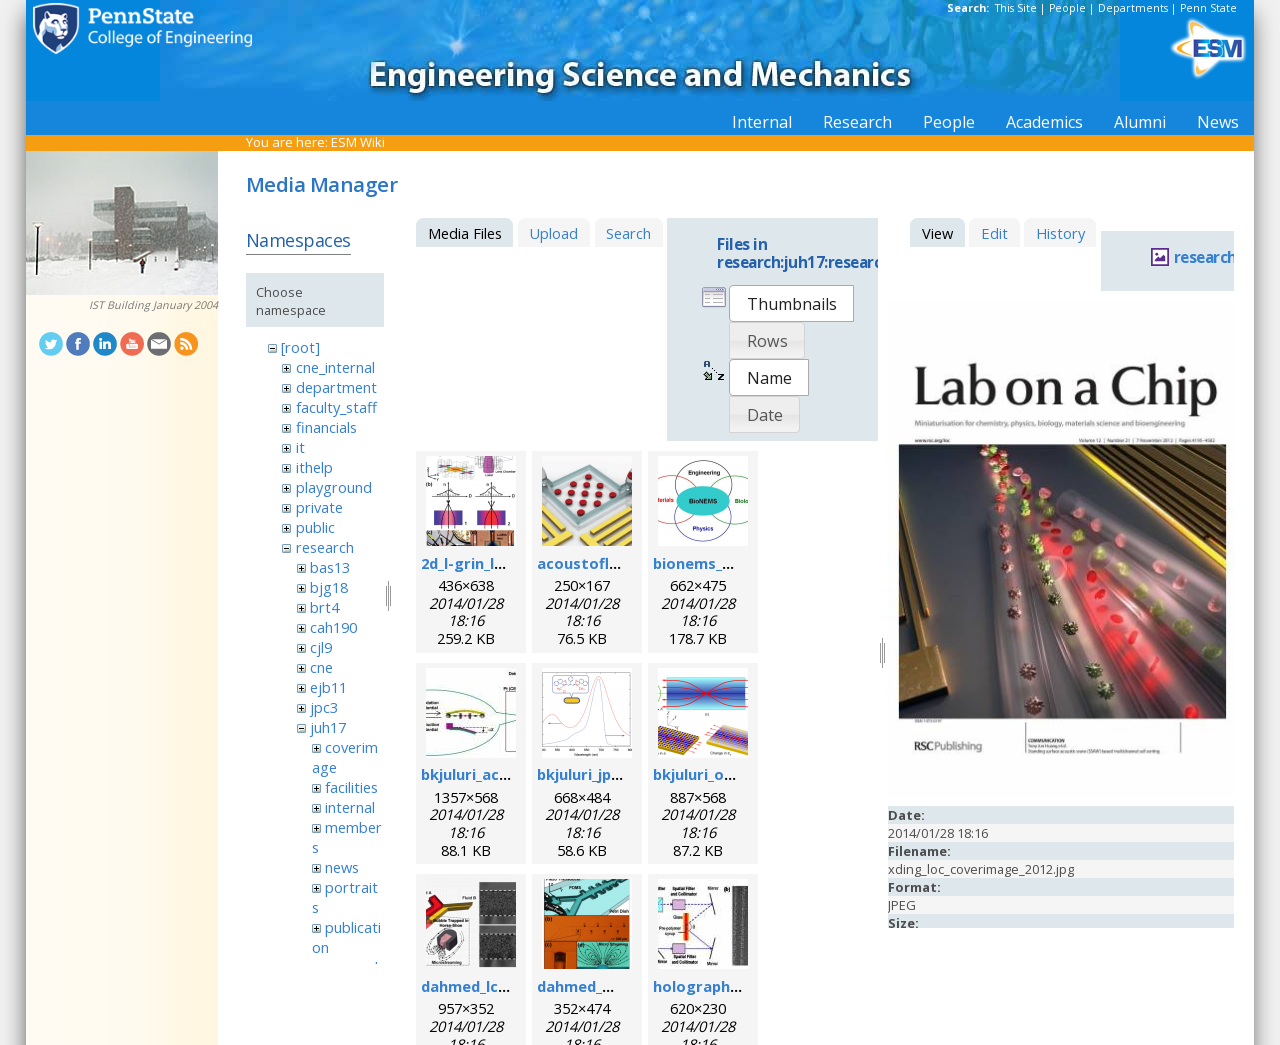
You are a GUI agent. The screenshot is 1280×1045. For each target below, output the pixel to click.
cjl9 (321, 647)
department (336, 387)
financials (326, 427)
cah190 (333, 627)
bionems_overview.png (737, 563)
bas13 (330, 567)
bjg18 (329, 587)
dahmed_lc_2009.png (494, 986)
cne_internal (335, 367)
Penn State (1208, 8)
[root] (300, 347)
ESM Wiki (358, 142)
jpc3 (324, 707)
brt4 (324, 607)
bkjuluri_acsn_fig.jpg (495, 774)
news (342, 867)
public (315, 527)
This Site (1016, 8)
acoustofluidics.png (610, 563)
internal (350, 807)
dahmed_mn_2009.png (616, 986)
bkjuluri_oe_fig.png (722, 774)
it (300, 447)
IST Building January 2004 (153, 305)
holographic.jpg (711, 986)
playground (334, 487)
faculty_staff (336, 407)
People (1067, 8)
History (1060, 233)
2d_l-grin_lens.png (486, 563)
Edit (994, 233)
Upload (553, 233)
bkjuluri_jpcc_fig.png (611, 774)
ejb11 (328, 687)
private (319, 507)
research (325, 547)
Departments (1133, 8)
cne (321, 667)
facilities (351, 787)
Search (628, 233)
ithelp (314, 467)
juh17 (328, 727)
